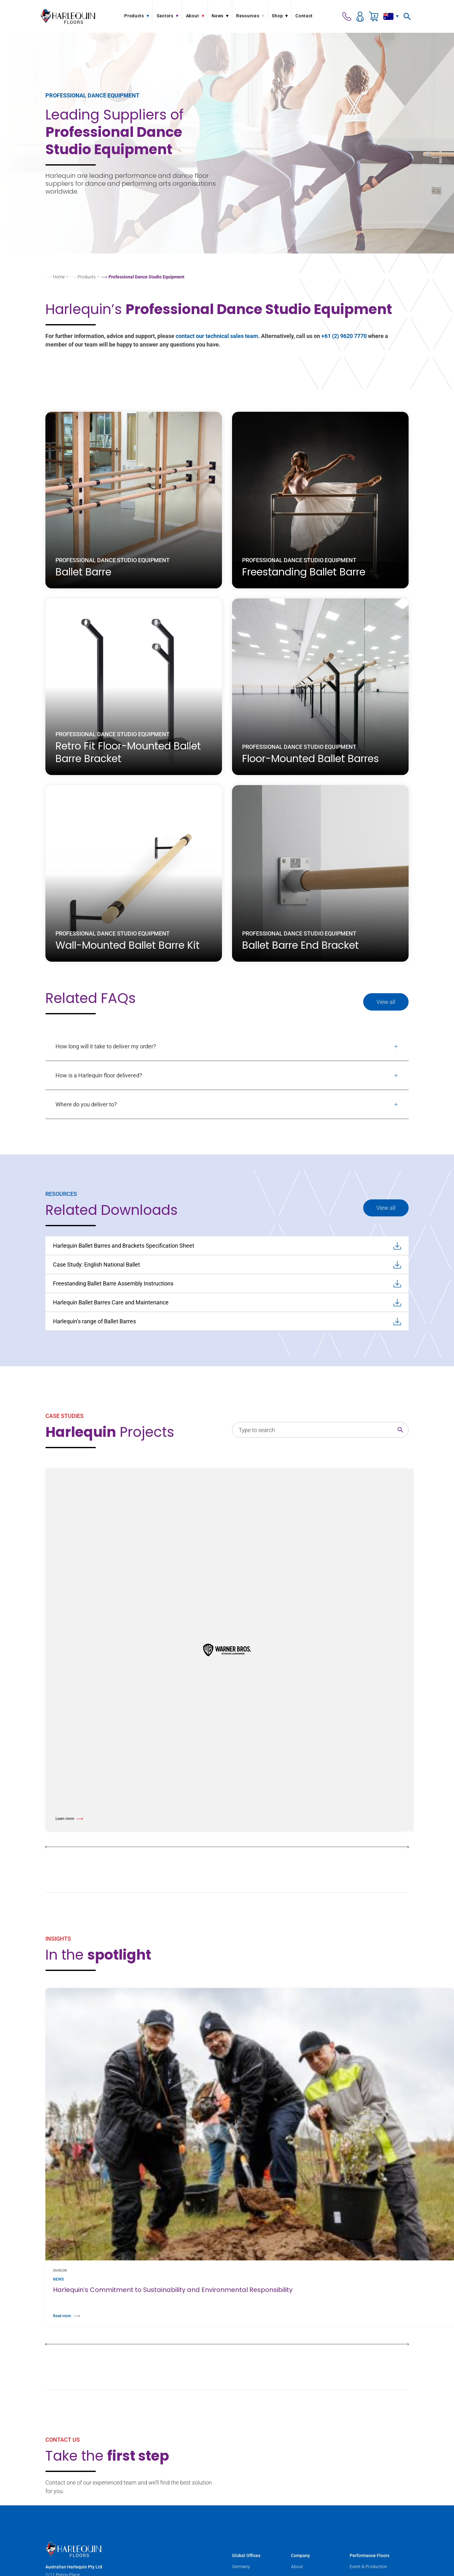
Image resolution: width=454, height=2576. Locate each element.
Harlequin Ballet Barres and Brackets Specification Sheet (227, 1246)
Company (300, 2555)
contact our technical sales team (217, 336)
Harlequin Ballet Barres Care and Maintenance (227, 1302)
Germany (241, 2566)
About (297, 2566)
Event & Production (368, 2566)
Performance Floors (369, 2555)
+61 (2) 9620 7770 (344, 336)
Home (59, 276)
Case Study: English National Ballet (227, 1264)
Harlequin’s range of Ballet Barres (227, 1321)
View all (385, 1002)
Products (87, 276)
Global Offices (246, 2555)
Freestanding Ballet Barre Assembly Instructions (227, 1283)
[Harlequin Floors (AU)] (68, 16)
